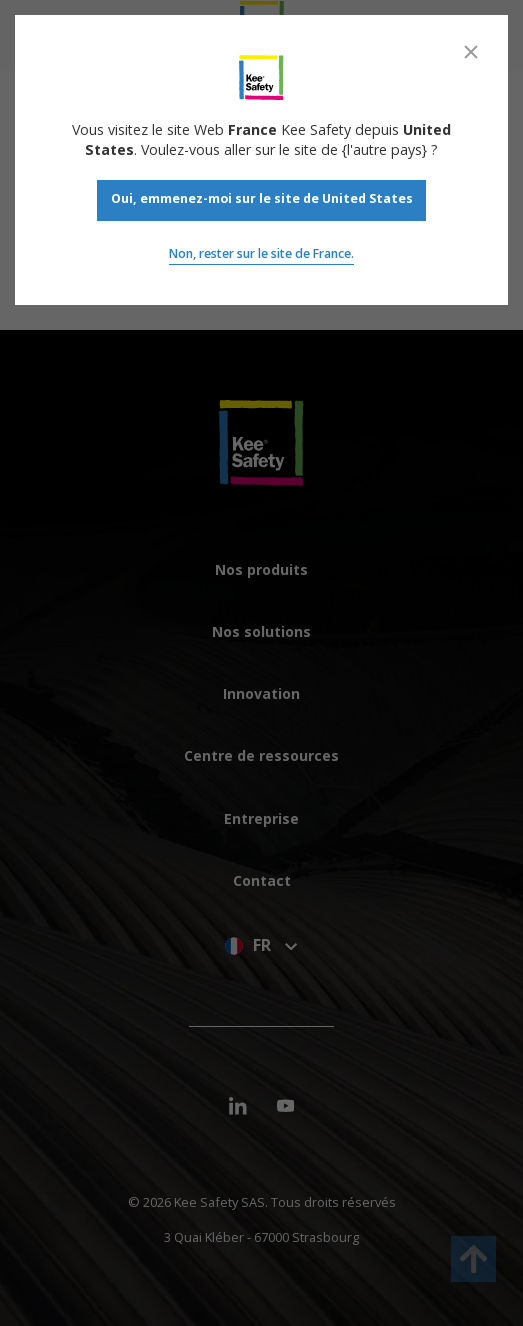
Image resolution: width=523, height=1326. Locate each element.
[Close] (471, 52)
